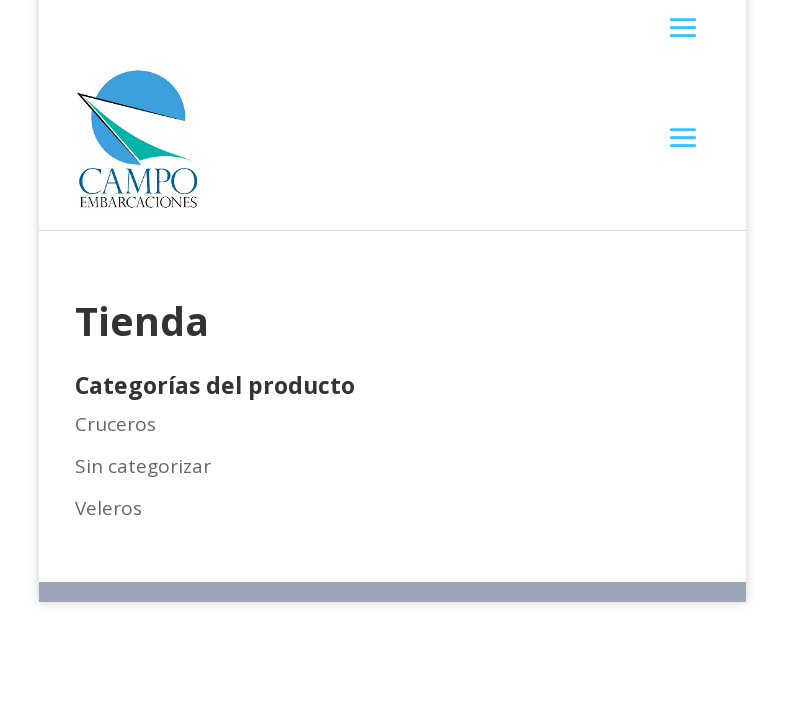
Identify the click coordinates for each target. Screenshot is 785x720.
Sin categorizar (143, 466)
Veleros (108, 508)
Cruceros (115, 424)
